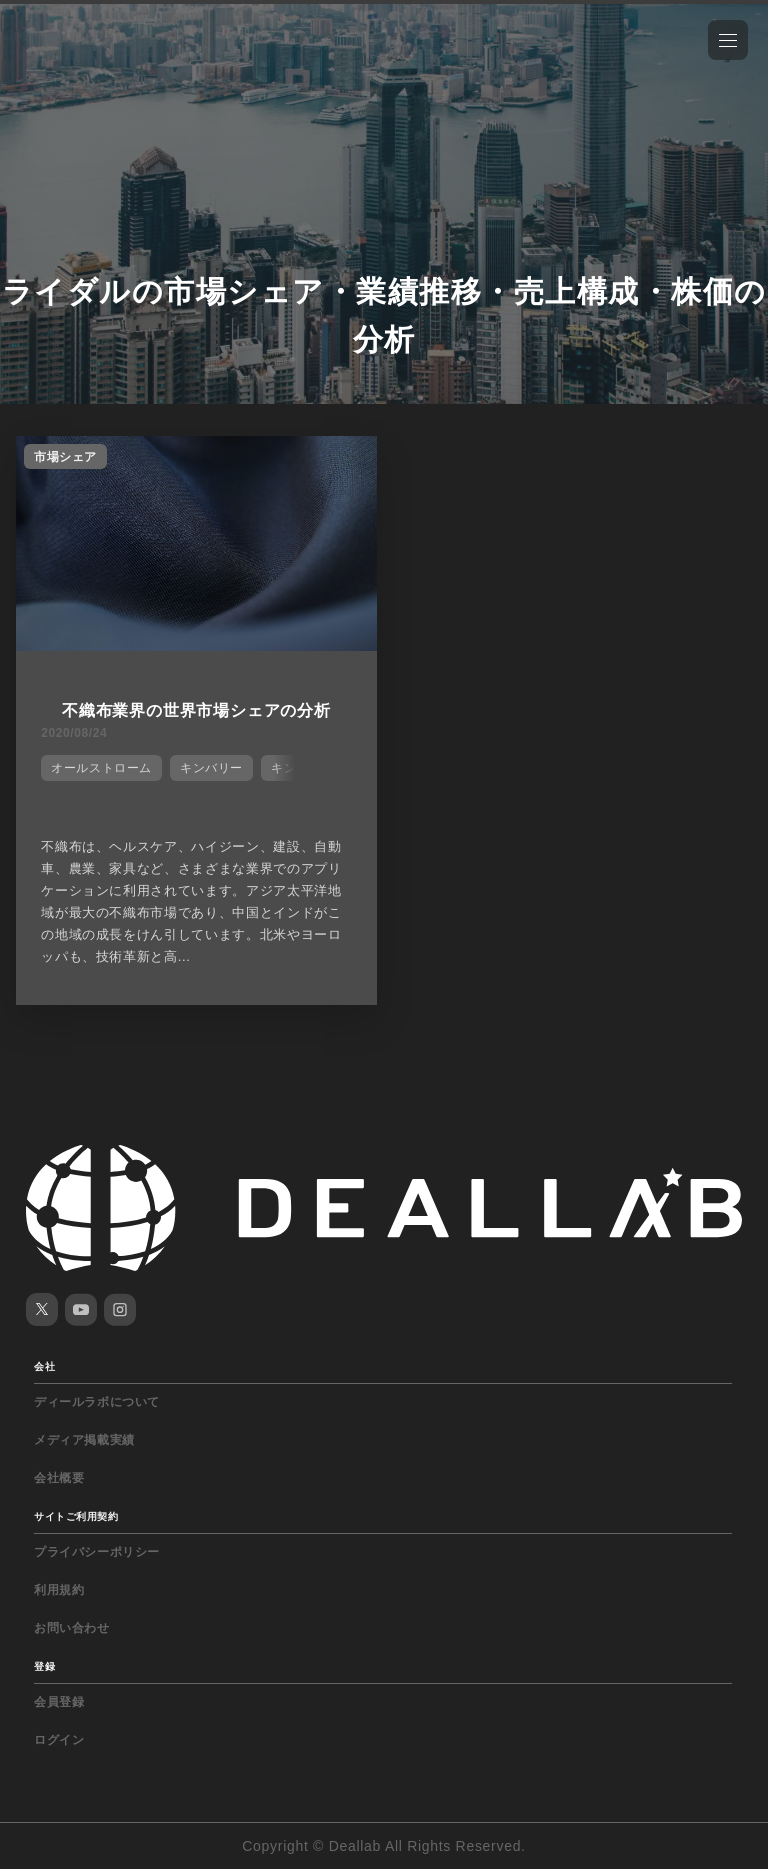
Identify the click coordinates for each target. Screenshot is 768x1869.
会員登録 (59, 1702)
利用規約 (59, 1590)
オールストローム (101, 768)
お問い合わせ (72, 1628)
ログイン (59, 1740)
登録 (44, 1666)
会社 (44, 1366)
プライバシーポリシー (97, 1552)
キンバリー (211, 768)
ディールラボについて (97, 1402)
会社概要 (59, 1478)
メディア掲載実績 (84, 1440)
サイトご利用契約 (76, 1516)
